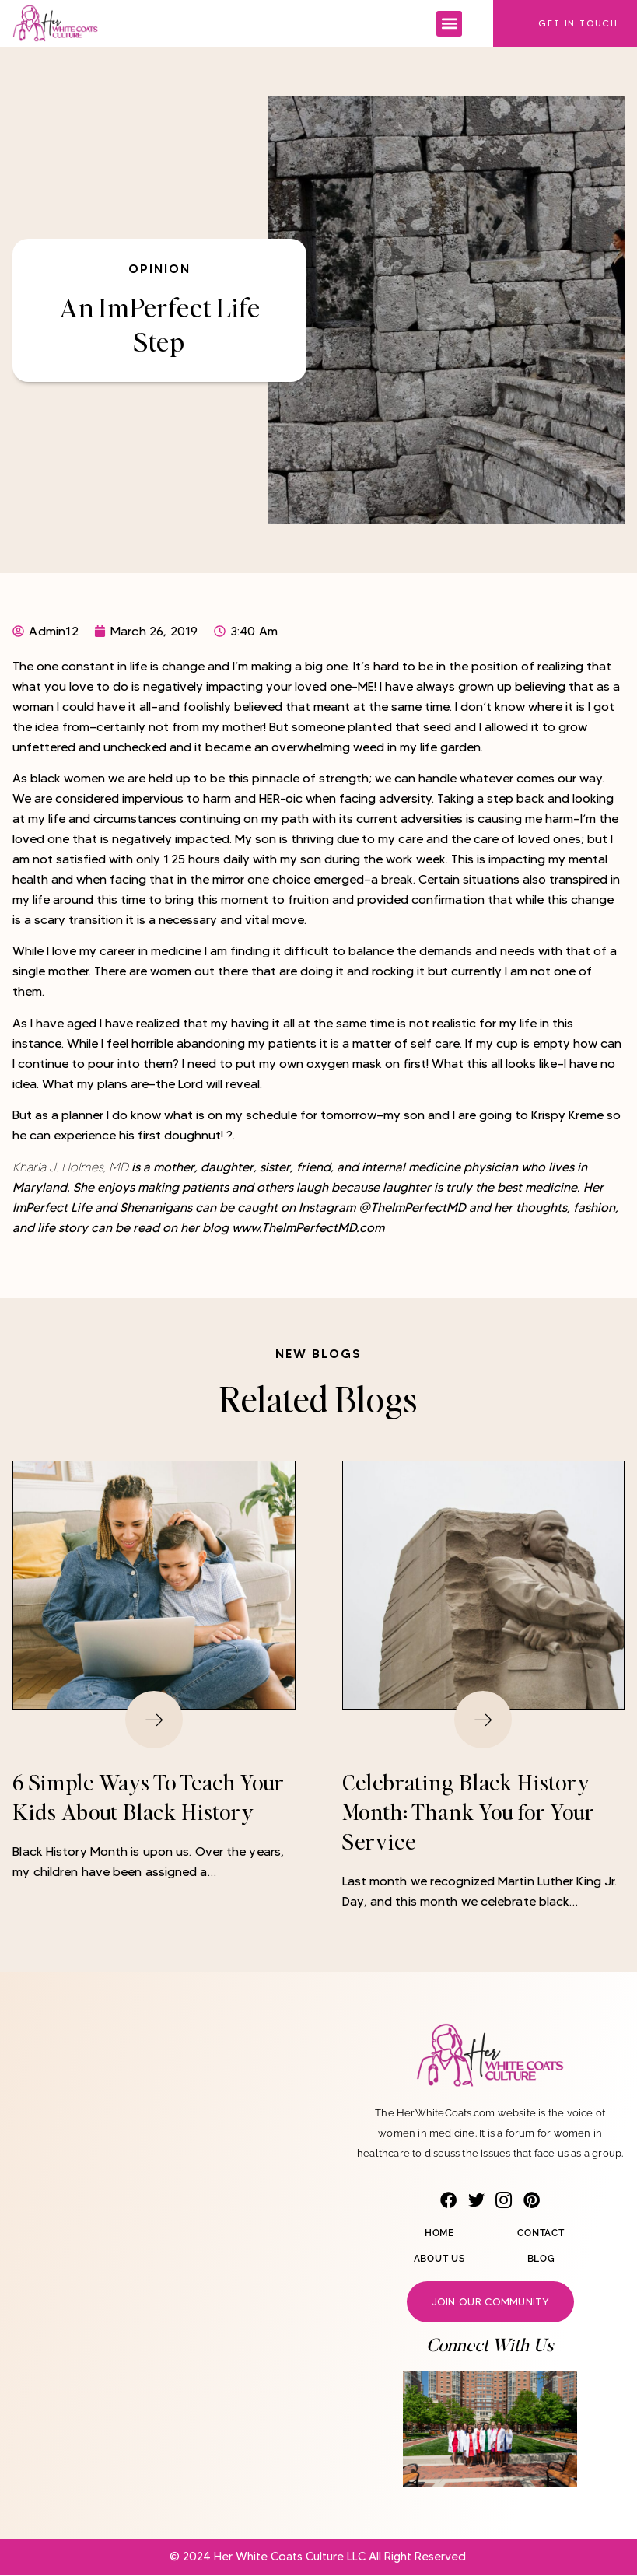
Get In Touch (578, 23)
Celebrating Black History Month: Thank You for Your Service (468, 1812)
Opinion (159, 268)
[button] (449, 24)
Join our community (490, 2302)
